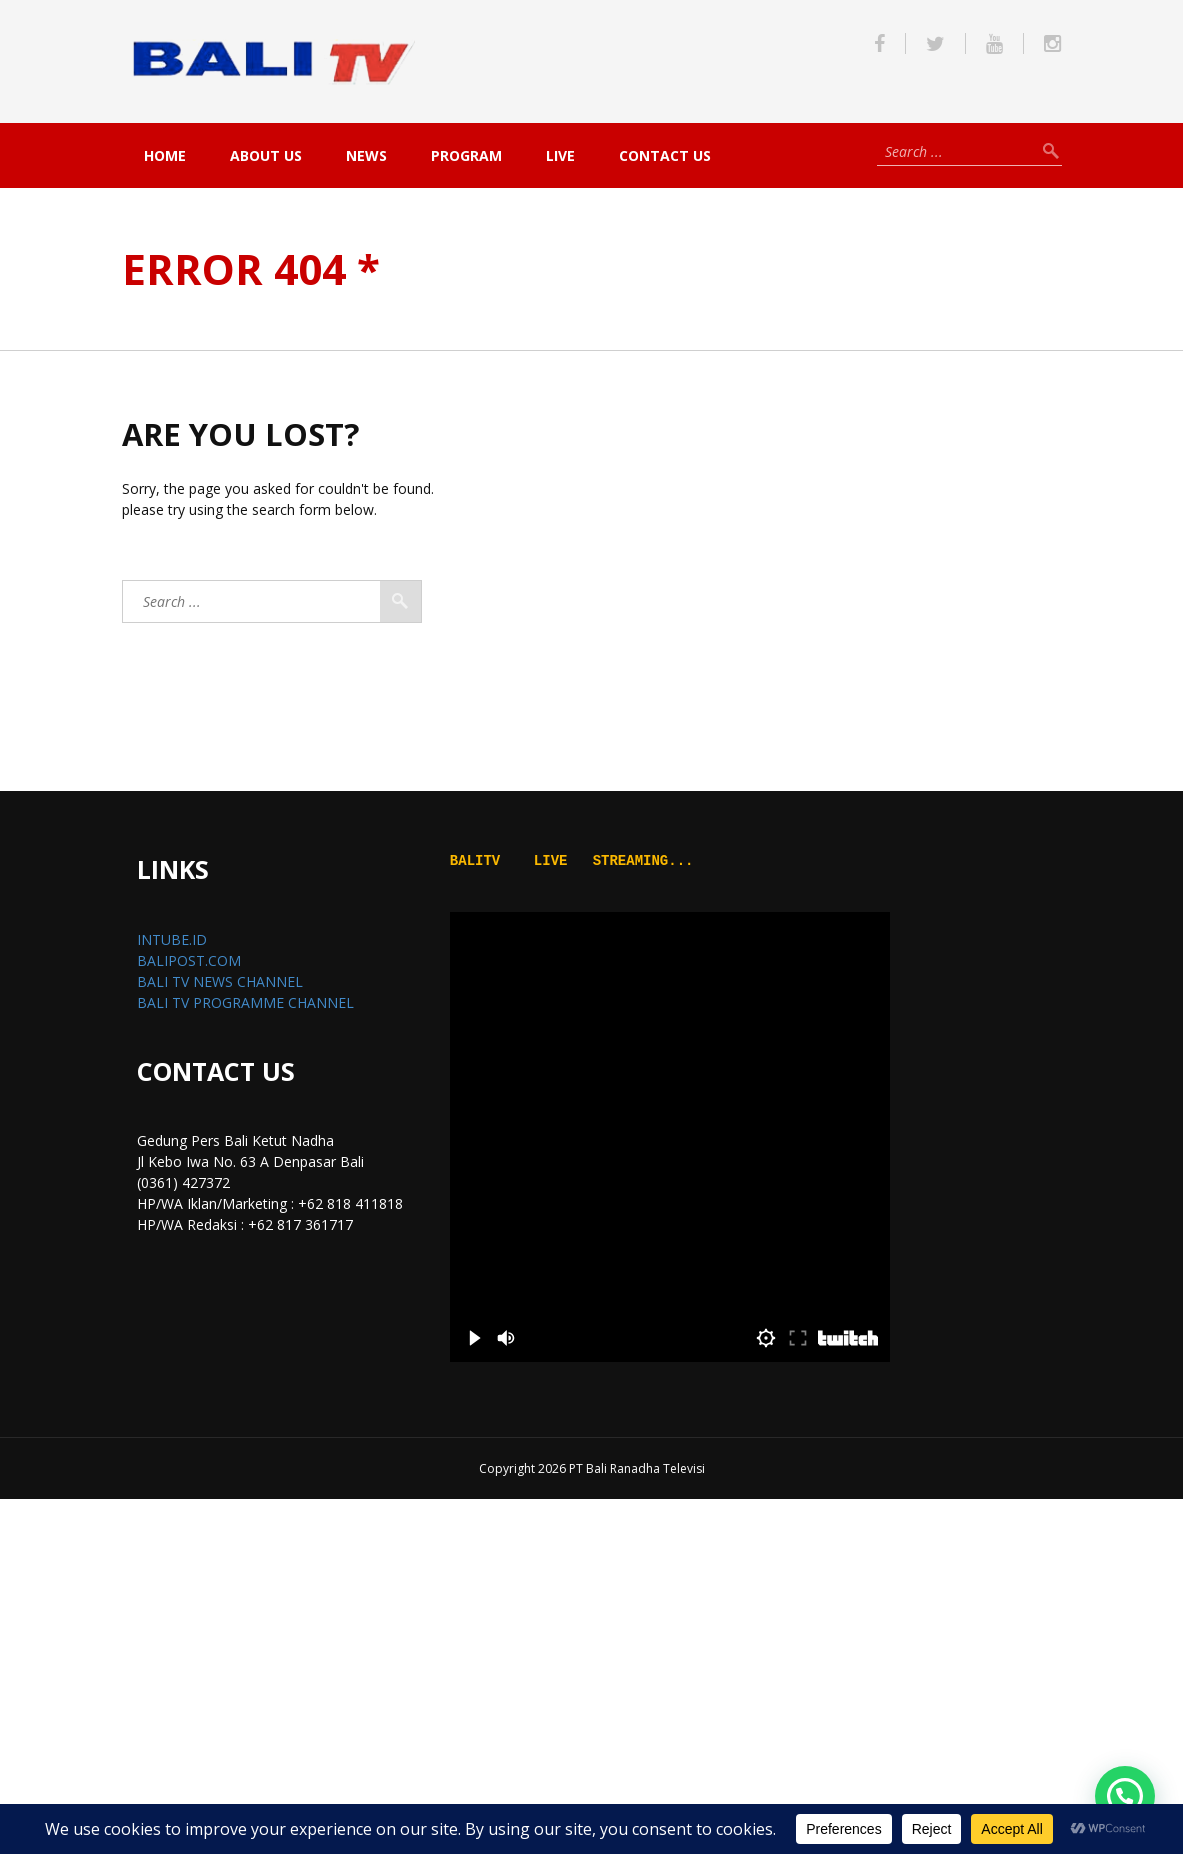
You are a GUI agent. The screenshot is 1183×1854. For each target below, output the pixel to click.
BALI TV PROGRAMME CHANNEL (245, 1002)
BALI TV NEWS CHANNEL (220, 981)
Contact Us (665, 155)
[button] (1125, 1796)
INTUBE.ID (172, 939)
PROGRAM (466, 155)
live (560, 155)
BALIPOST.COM (189, 960)
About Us (266, 155)
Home (165, 155)
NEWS (366, 155)
